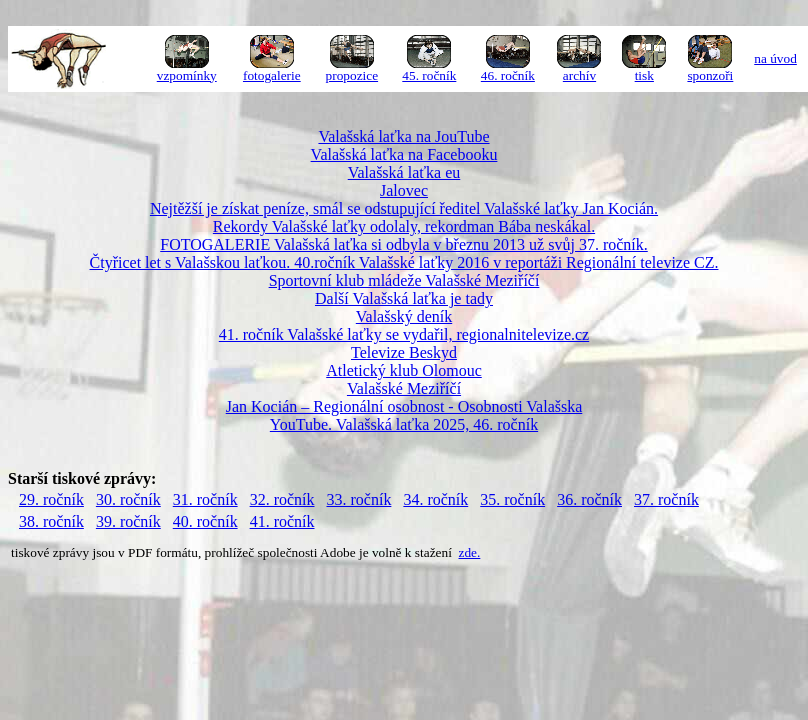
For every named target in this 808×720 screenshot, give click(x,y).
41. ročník (282, 521)
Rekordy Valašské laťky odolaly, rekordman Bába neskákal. (404, 226)
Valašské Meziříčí (404, 388)
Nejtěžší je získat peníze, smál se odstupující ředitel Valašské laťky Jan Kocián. (404, 208)
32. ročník (282, 499)
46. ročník (508, 75)
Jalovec (404, 190)
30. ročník (128, 499)
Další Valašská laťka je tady (404, 298)
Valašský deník (404, 316)
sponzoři (710, 75)
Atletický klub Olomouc (404, 370)
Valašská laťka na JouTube (403, 136)
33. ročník (359, 499)
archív (579, 75)
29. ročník (51, 499)
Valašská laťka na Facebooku (404, 154)
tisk (644, 75)
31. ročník (205, 499)
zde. (470, 552)
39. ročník (128, 521)
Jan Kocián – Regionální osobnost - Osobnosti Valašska (404, 406)
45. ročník (429, 75)
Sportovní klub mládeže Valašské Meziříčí (404, 280)
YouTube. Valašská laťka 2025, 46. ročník (404, 424)
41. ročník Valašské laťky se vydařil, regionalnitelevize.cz (404, 334)
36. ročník (589, 499)
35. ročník (512, 499)
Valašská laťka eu (404, 172)
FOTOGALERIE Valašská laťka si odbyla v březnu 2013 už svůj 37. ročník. (404, 244)
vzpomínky (187, 75)
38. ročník (51, 521)
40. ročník (205, 521)
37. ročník (666, 499)
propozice (352, 75)
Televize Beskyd (404, 352)
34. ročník (435, 499)
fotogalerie (272, 75)
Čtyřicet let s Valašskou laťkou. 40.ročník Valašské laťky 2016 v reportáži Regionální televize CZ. (404, 262)
